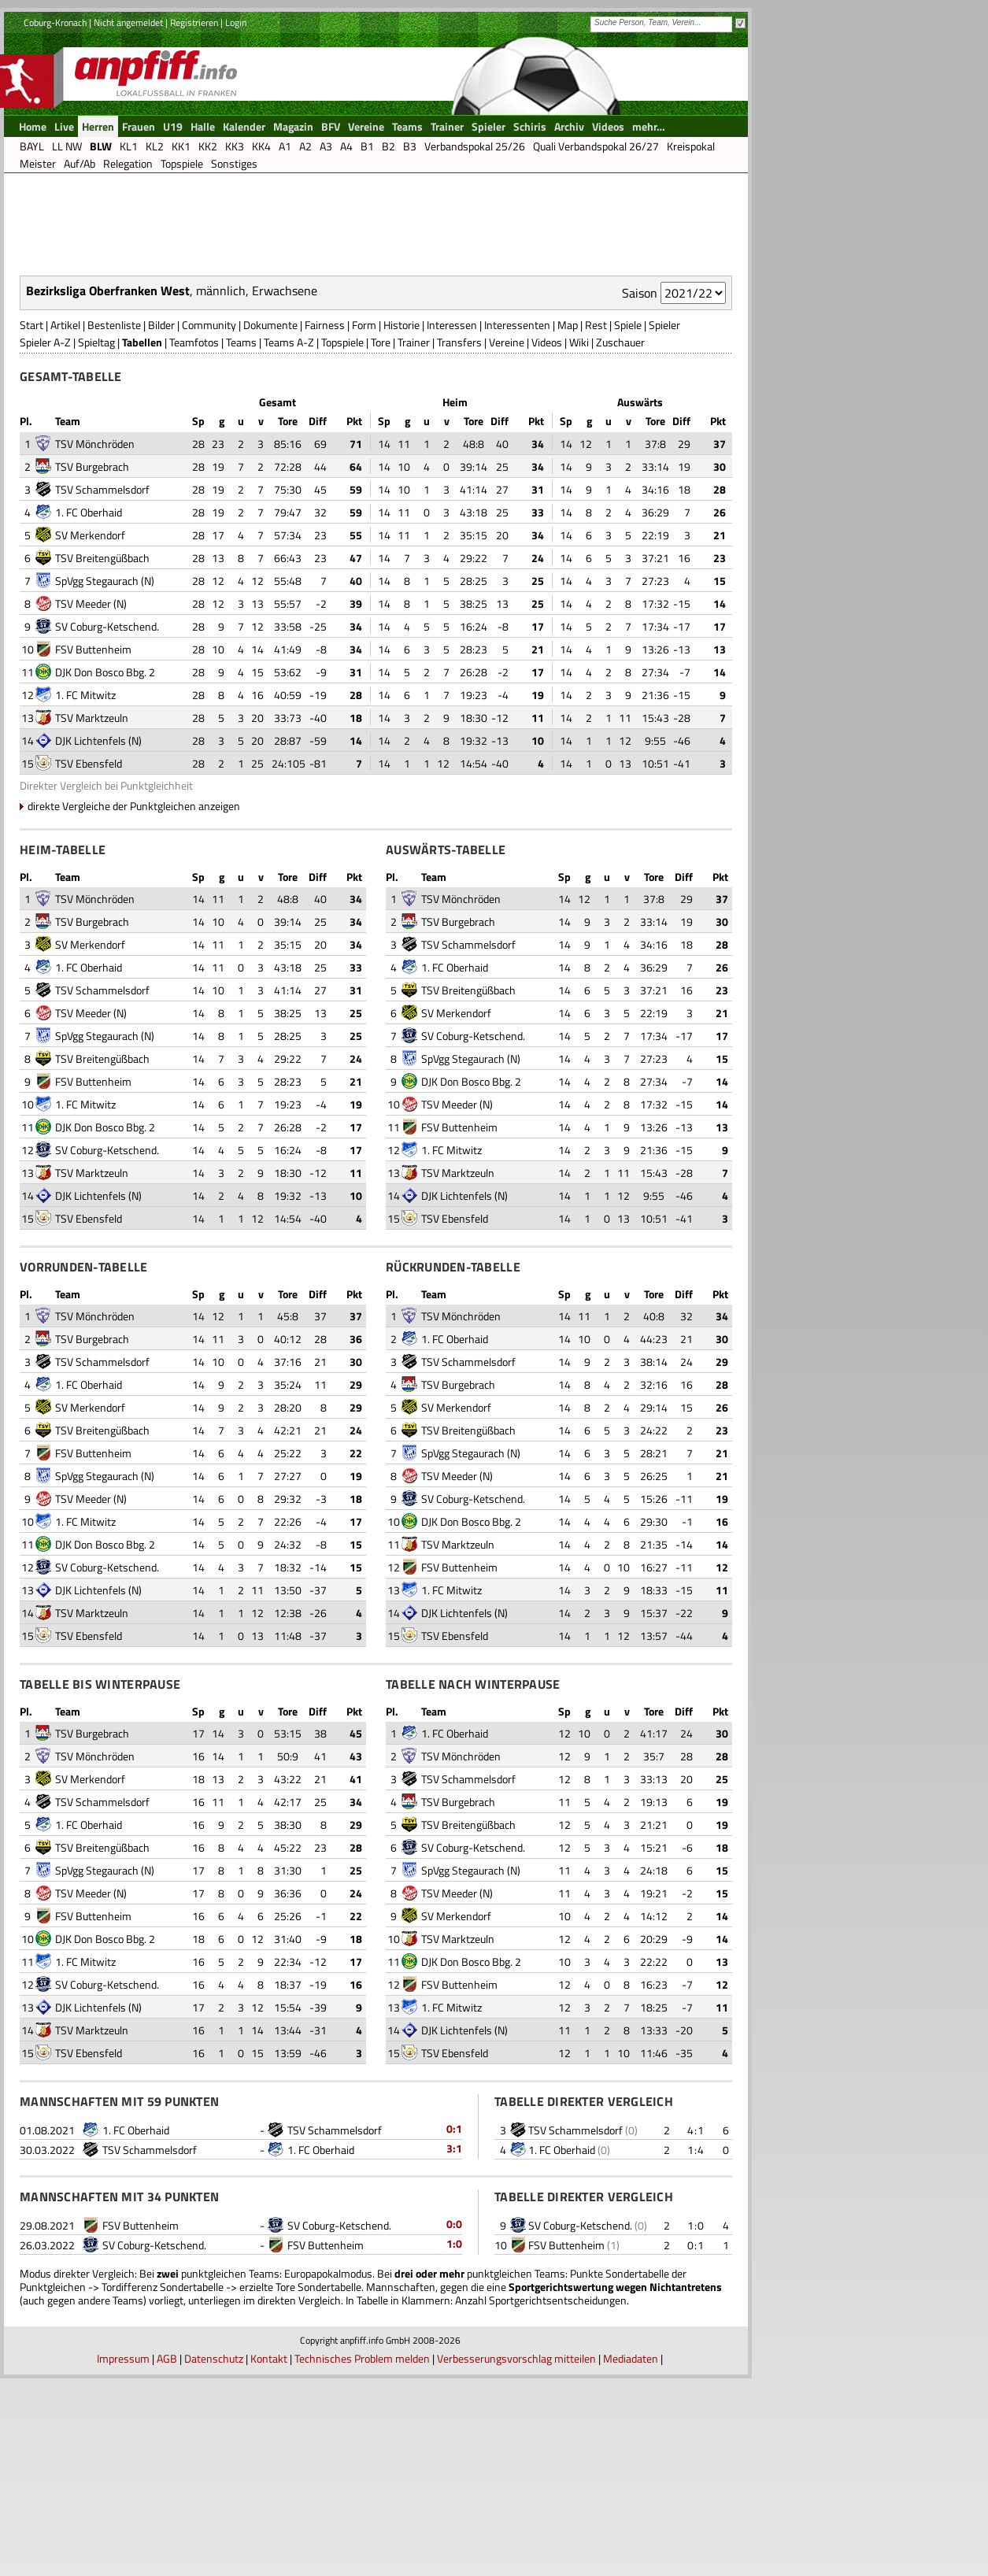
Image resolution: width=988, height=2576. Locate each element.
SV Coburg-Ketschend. (107, 823)
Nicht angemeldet (128, 93)
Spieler (664, 521)
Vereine (506, 539)
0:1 (454, 2325)
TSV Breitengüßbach (102, 754)
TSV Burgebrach (92, 663)
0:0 (454, 2420)
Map (567, 521)
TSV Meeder (83, 800)
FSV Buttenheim (93, 846)
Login (235, 93)
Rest (596, 521)
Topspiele (342, 539)
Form (364, 521)
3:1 (454, 2345)
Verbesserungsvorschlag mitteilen (516, 2555)
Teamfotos (194, 539)
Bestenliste (114, 521)
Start (31, 521)
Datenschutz (213, 2555)
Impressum (123, 2555)
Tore (380, 539)
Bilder (161, 521)
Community (209, 521)
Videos (546, 539)
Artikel (65, 521)
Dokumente (270, 521)
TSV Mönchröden (95, 640)
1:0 (454, 2440)
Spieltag (96, 539)
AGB (167, 2555)
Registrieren (194, 93)
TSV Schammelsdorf (102, 686)
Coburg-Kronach (55, 93)
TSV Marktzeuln (91, 914)
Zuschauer (620, 539)
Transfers (459, 539)
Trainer (414, 539)
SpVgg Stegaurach (97, 777)
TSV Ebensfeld (88, 960)
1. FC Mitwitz (85, 891)
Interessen (452, 521)
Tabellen (142, 539)
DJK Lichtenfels (90, 937)
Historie (401, 521)
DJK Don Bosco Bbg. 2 (105, 869)
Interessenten (517, 521)
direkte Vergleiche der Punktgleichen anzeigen (134, 1002)
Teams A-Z (289, 539)
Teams (241, 539)
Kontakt (268, 2555)
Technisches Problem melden (362, 2555)
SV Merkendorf (90, 732)
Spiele (628, 521)
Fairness (325, 521)
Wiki (579, 539)
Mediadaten (630, 2555)
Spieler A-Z (45, 539)
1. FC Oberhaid (88, 709)
